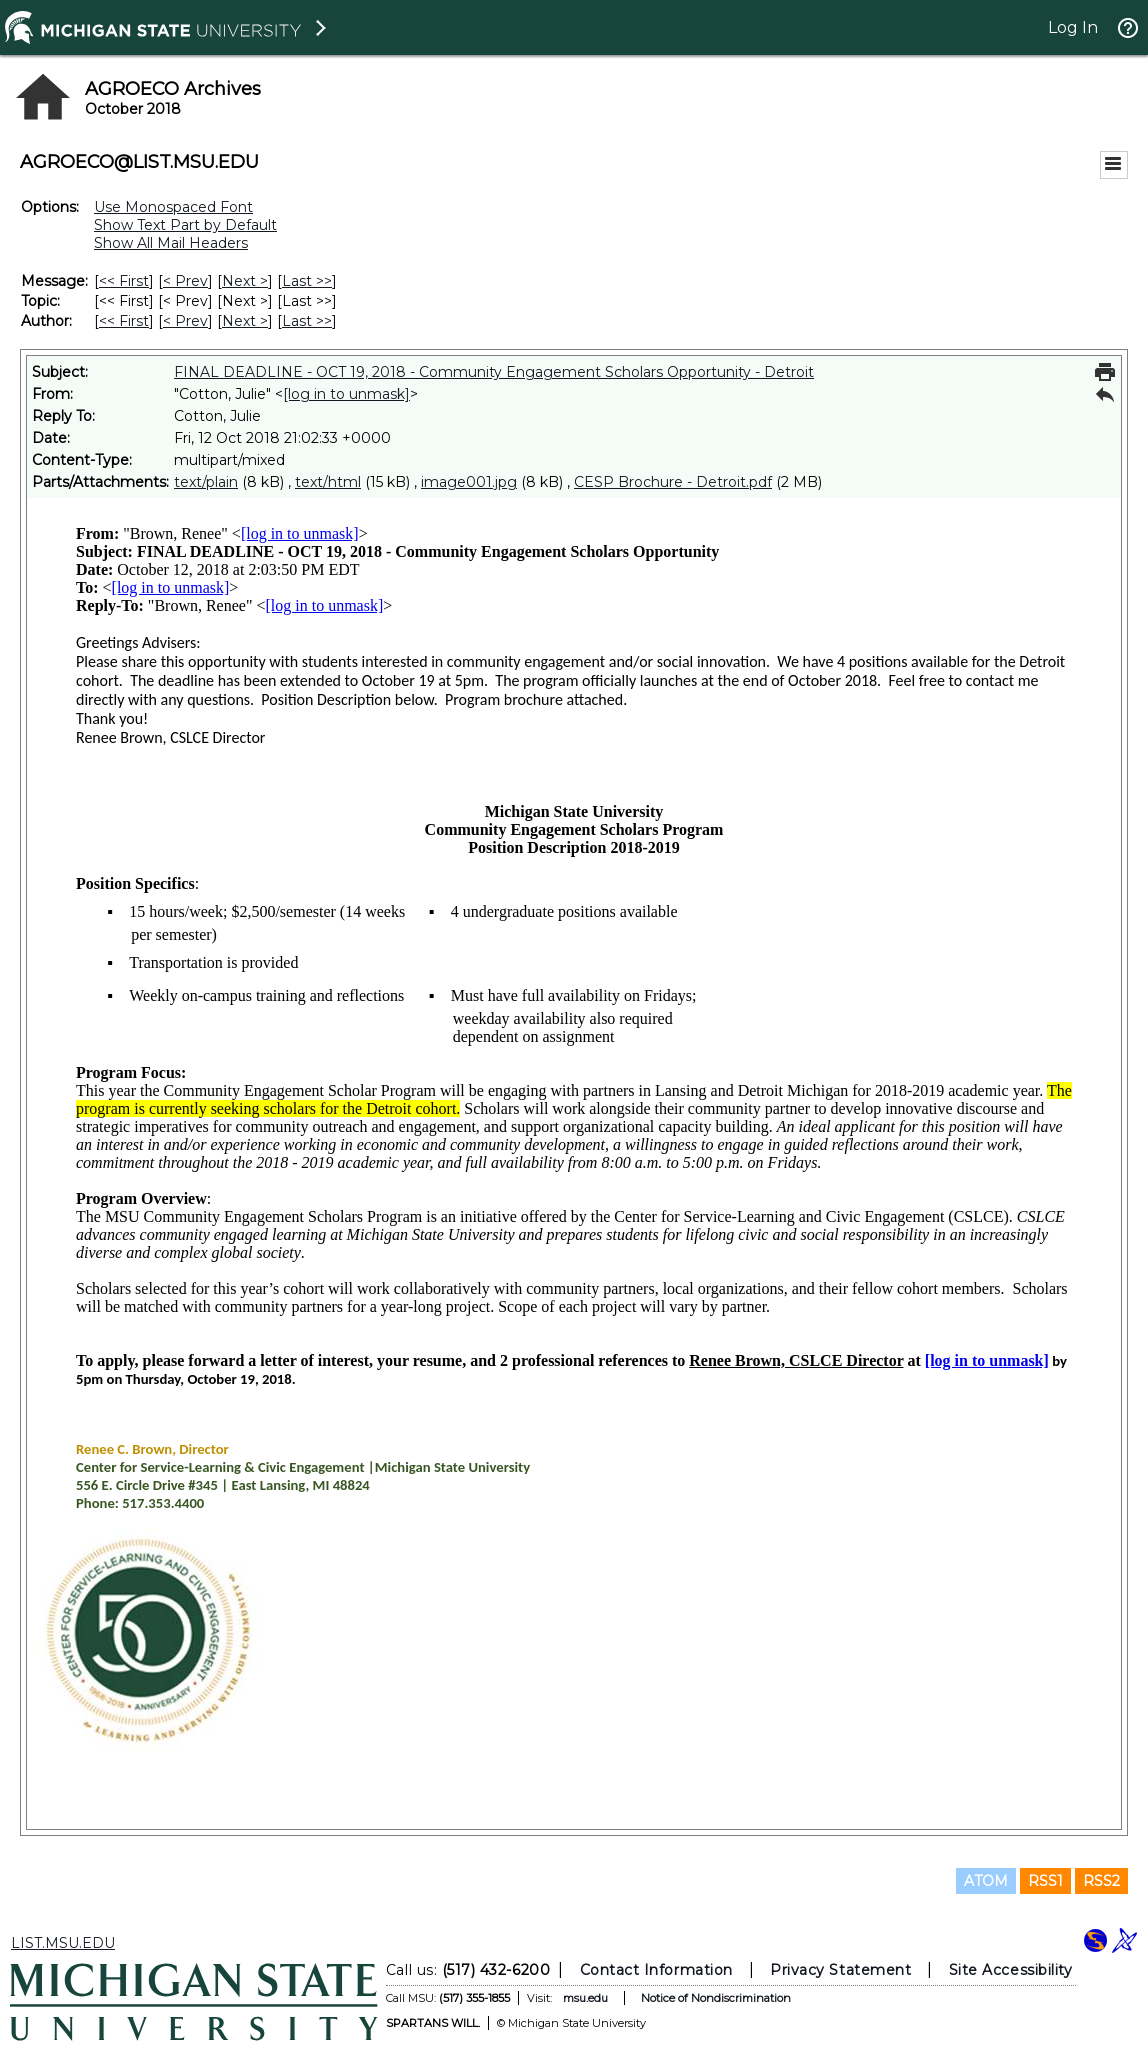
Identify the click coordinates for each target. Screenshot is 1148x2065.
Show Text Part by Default (185, 225)
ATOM (986, 1881)
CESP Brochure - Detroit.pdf (673, 482)
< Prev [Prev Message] (185, 281)
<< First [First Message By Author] (124, 321)
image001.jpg (469, 482)
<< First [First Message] (124, 281)
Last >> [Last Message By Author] (307, 321)
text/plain (206, 482)
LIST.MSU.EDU (63, 1943)
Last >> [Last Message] (307, 281)
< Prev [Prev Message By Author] (185, 321)
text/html (328, 482)
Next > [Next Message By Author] (245, 321)
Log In (1073, 27)
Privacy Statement (840, 1970)
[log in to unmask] (346, 394)
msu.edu (585, 1998)
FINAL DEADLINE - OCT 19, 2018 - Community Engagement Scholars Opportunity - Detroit (494, 372)
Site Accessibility (1011, 1970)
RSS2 (1101, 1881)
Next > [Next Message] (245, 281)
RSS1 (1045, 1881)
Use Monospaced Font (173, 207)
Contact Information (656, 1970)
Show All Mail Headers (171, 243)
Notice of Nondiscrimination (716, 1998)
